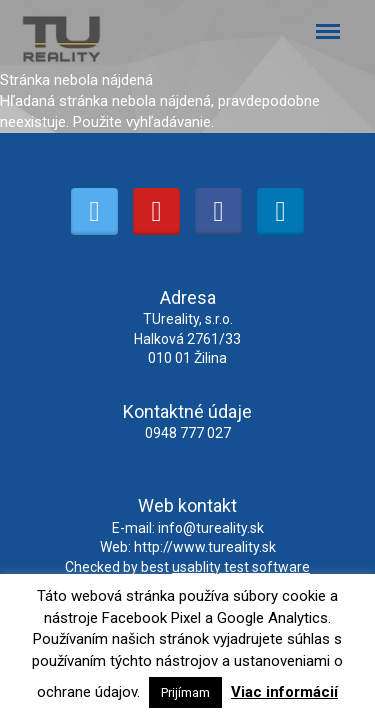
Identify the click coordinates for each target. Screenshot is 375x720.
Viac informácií (284, 692)
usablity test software (241, 567)
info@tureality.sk (211, 528)
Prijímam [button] (185, 692)
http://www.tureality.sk (205, 547)
